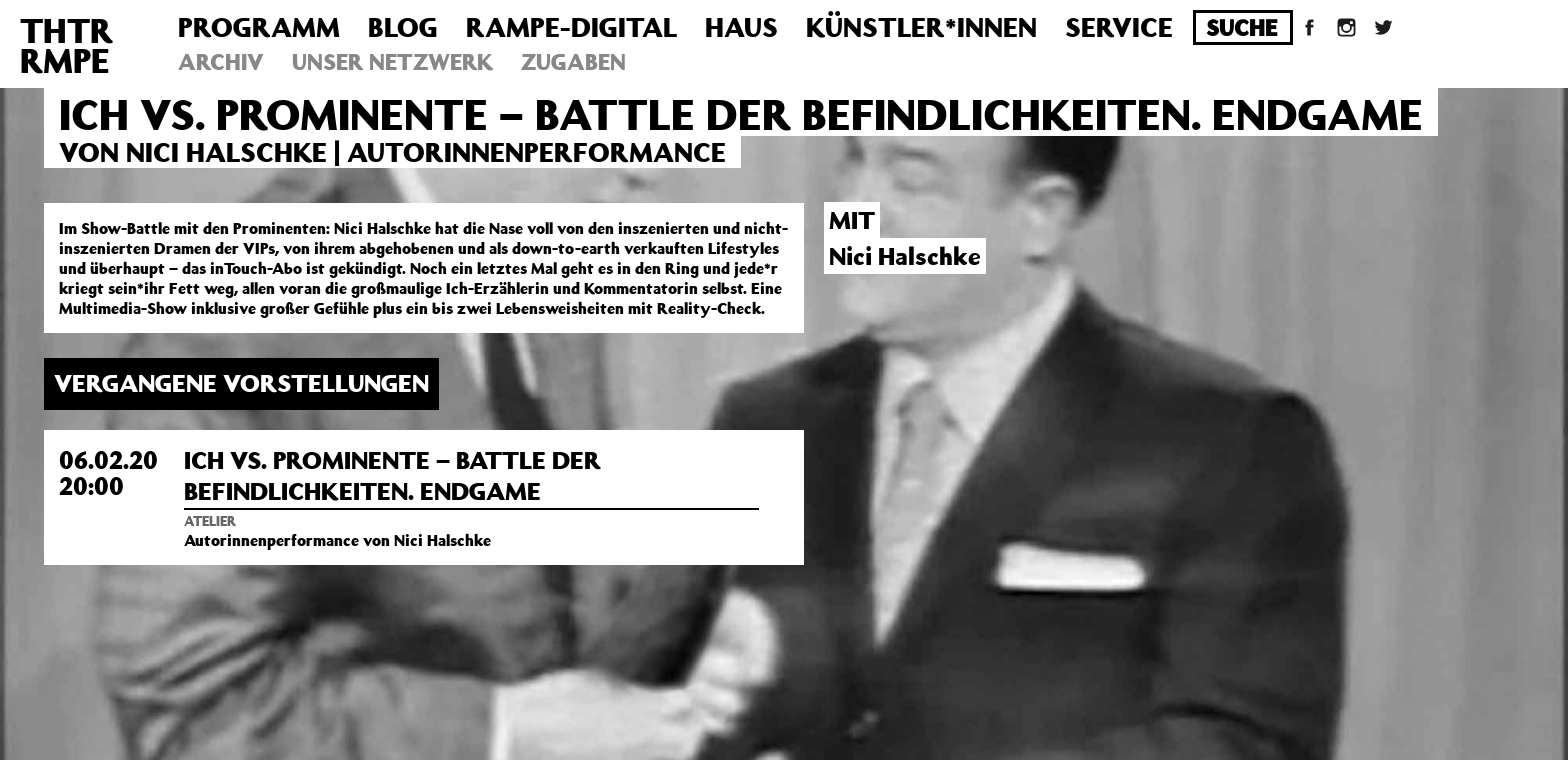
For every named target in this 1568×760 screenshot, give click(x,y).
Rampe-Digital (571, 26)
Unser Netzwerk (392, 61)
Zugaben (573, 61)
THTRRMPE (66, 45)
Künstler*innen (921, 26)
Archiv (221, 61)
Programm (259, 26)
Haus (741, 26)
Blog (403, 26)
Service (1119, 26)
